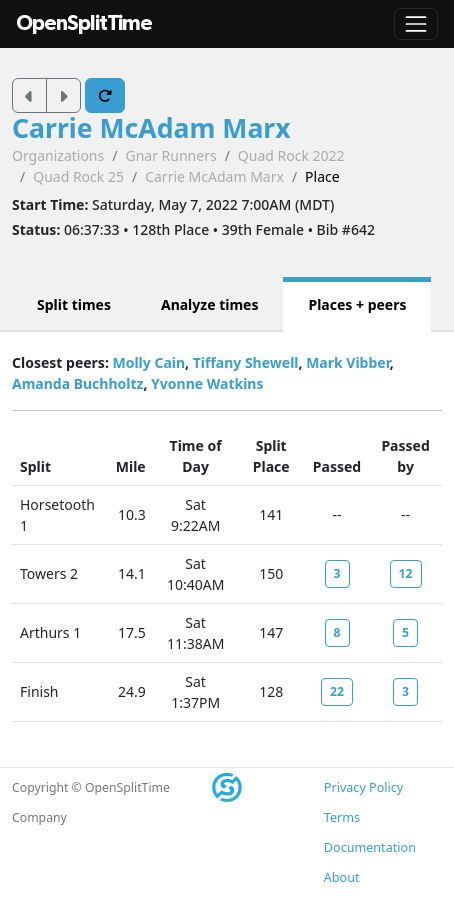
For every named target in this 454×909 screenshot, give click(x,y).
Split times (74, 304)
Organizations (58, 155)
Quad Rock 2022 (291, 155)
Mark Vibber (348, 362)
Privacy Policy (363, 787)
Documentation (370, 847)
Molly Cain (148, 362)
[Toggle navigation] (416, 24)
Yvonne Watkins (207, 383)
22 (337, 691)
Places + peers (357, 304)
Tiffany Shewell (246, 362)
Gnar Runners (170, 155)
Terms (342, 817)
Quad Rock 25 (78, 176)
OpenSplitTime (84, 23)
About (342, 877)
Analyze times (210, 304)
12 (406, 573)
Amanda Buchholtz (77, 383)
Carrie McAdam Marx (151, 128)
